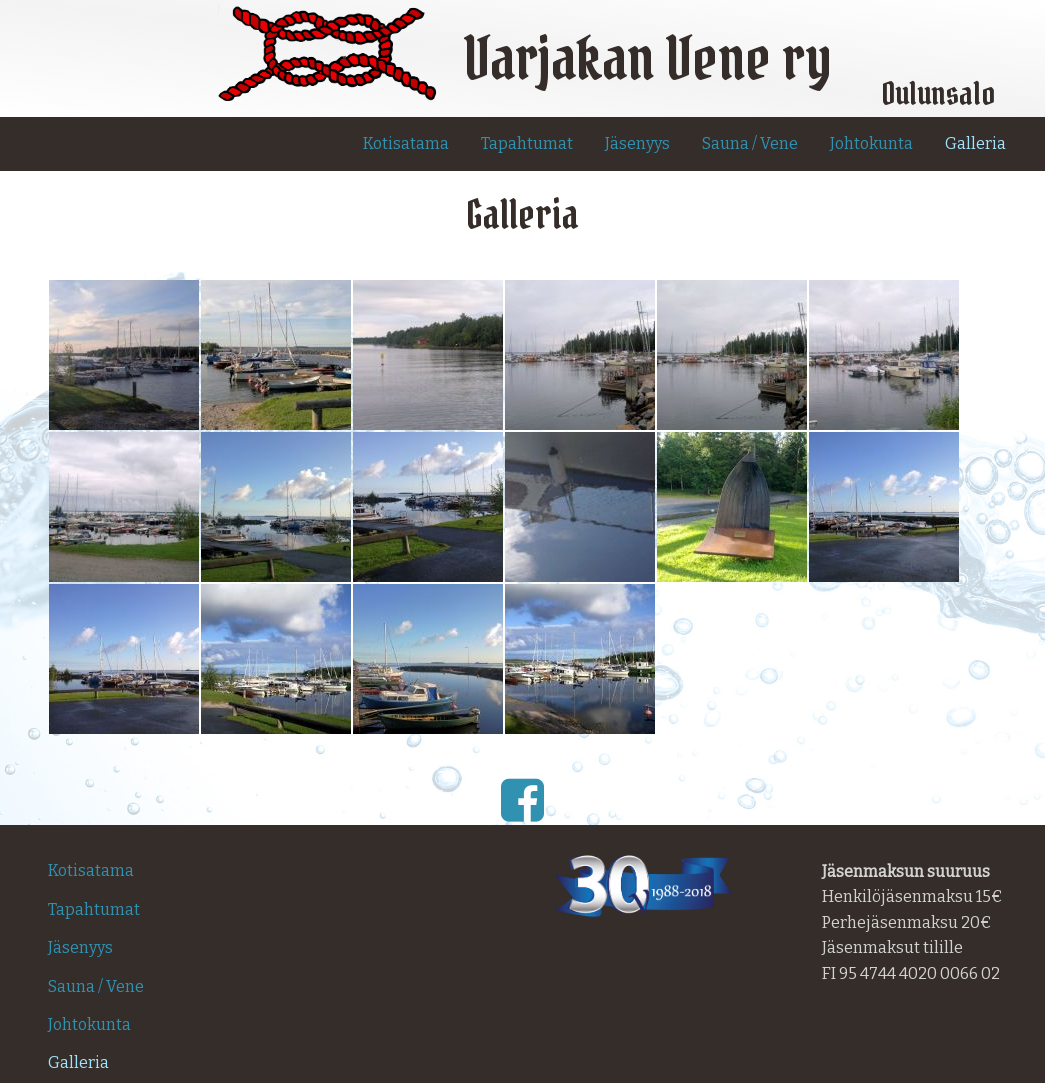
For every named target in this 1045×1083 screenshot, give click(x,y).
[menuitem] (406, 144)
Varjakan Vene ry (647, 57)
